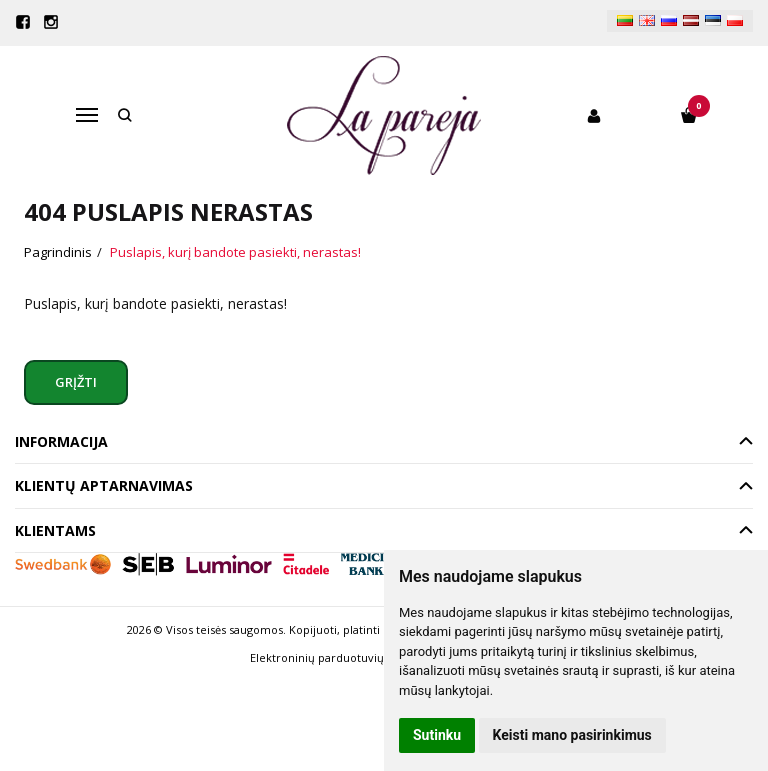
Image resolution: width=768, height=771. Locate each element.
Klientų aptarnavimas (104, 485)
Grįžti (77, 382)
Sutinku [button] (437, 735)
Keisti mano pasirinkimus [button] (572, 735)
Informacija (61, 441)
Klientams (55, 530)
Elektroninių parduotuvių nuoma (337, 657)
